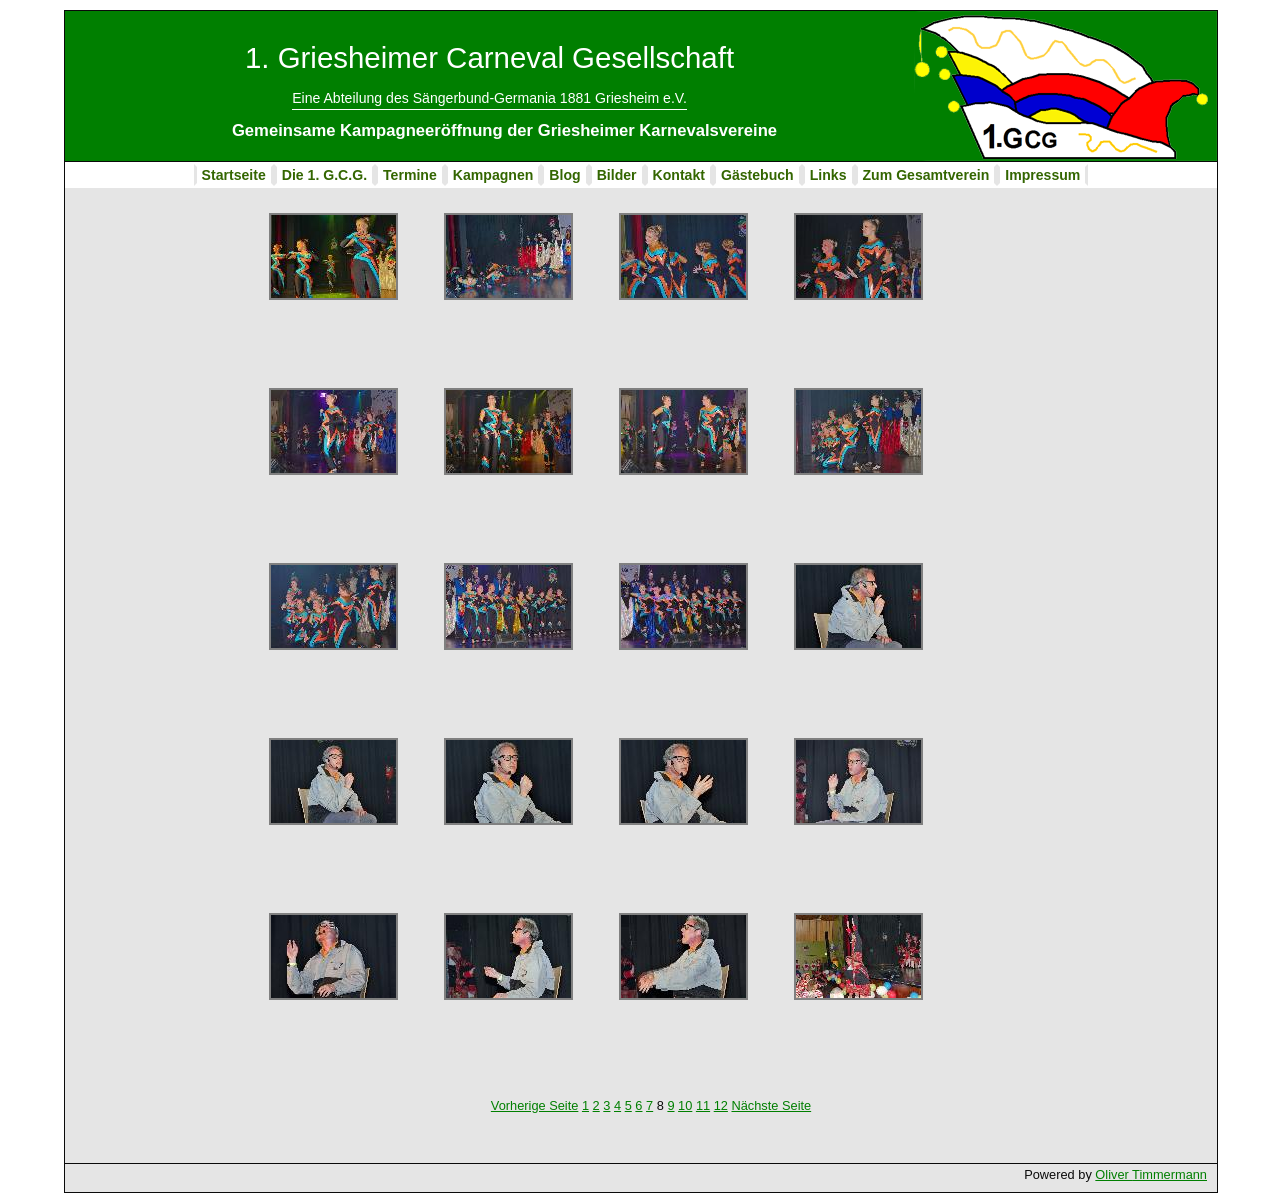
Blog (564, 175)
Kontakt (679, 175)
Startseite (234, 175)
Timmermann (1169, 1174)
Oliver (1113, 1174)
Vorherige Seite (535, 1105)
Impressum (1042, 175)
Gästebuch (757, 175)
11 (703, 1105)
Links (828, 175)
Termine (410, 175)
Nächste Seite (771, 1105)
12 (721, 1105)
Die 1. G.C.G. (324, 175)
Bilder (617, 175)
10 (685, 1105)
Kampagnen (493, 175)
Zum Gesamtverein (926, 175)
